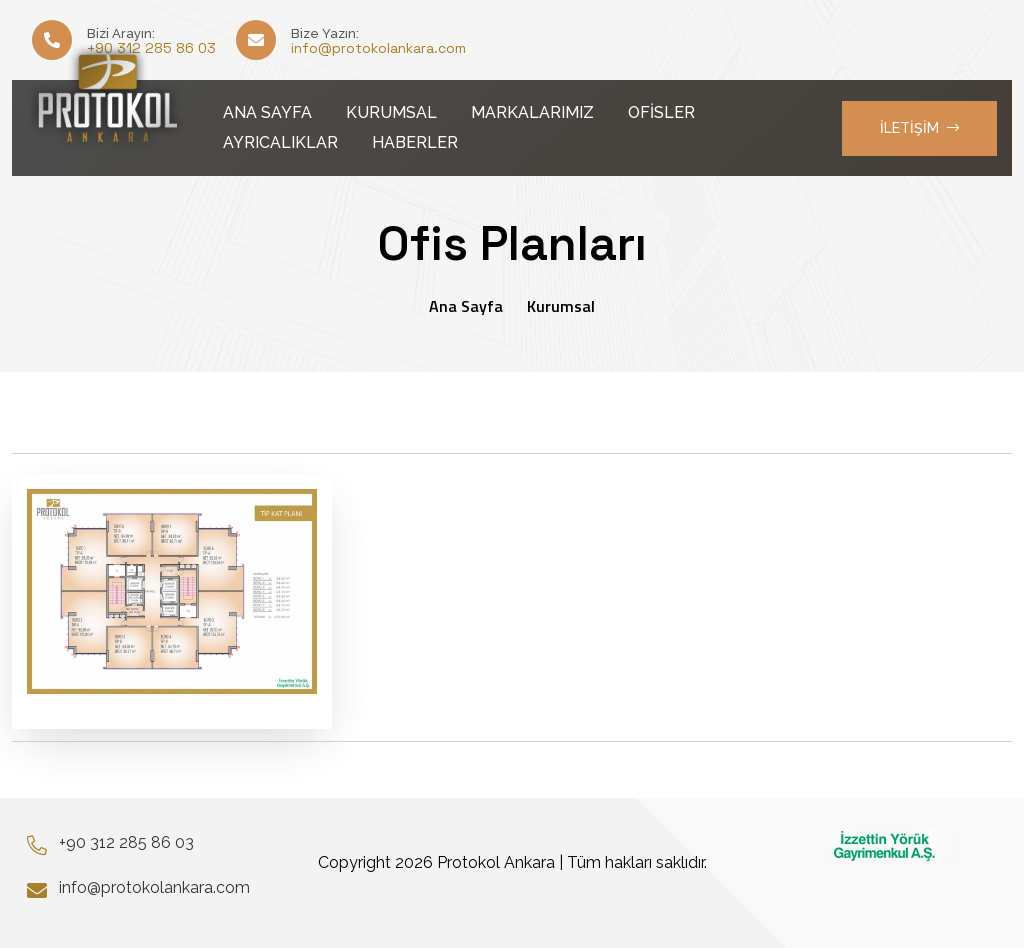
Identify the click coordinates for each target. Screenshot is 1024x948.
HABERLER (415, 142)
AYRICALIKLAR (280, 142)
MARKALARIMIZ (532, 112)
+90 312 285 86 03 (126, 842)
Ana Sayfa (466, 306)
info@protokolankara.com (378, 48)
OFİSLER (661, 112)
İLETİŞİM (919, 128)
